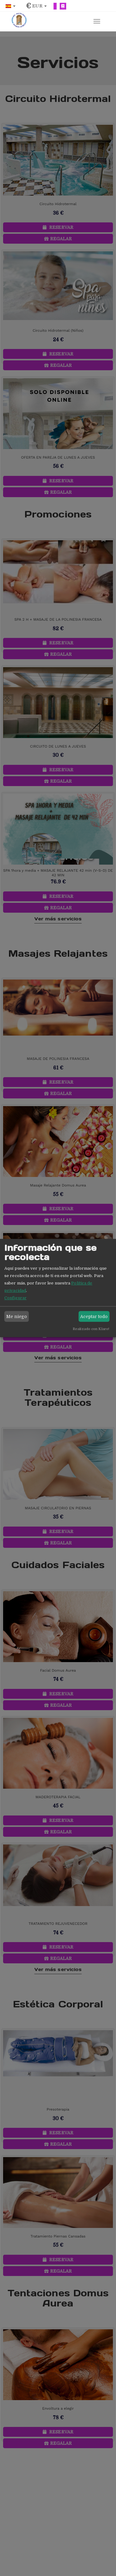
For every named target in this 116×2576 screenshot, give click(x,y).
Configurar (15, 1298)
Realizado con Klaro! (91, 1329)
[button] (10, 6)
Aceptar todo (94, 1316)
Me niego (16, 1316)
